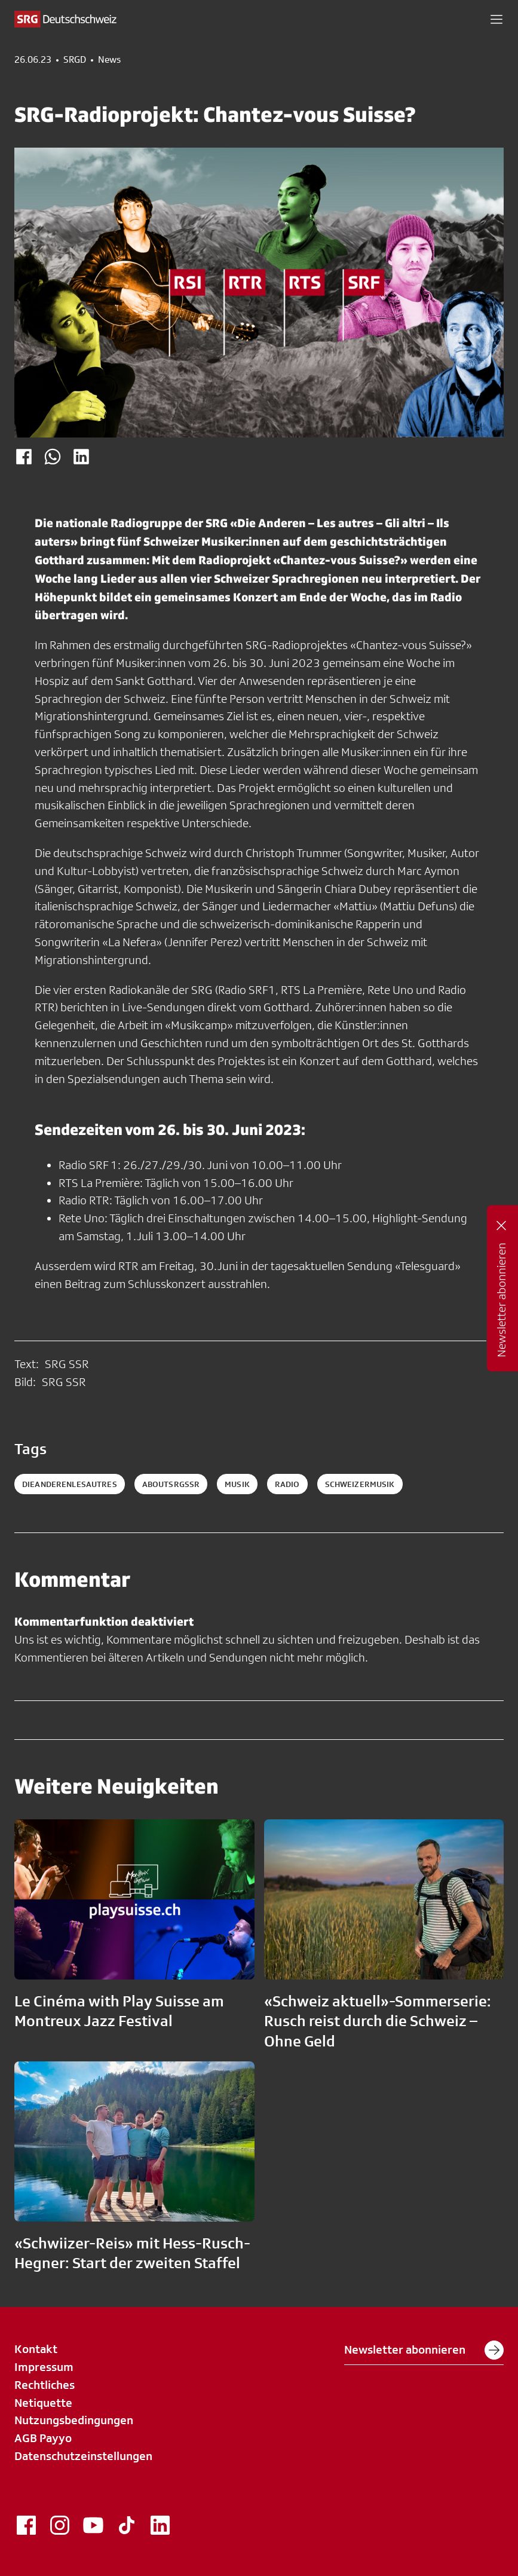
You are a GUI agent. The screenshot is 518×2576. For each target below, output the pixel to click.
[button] (496, 19)
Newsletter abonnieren (424, 2350)
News (109, 59)
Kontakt (35, 2348)
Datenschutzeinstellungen (83, 2455)
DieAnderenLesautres (69, 1484)
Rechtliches (44, 2384)
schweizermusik (360, 1484)
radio (287, 1484)
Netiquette (43, 2402)
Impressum (43, 2366)
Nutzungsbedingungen (73, 2420)
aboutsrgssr (171, 1484)
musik (237, 1484)
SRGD (74, 59)
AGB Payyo (43, 2438)
